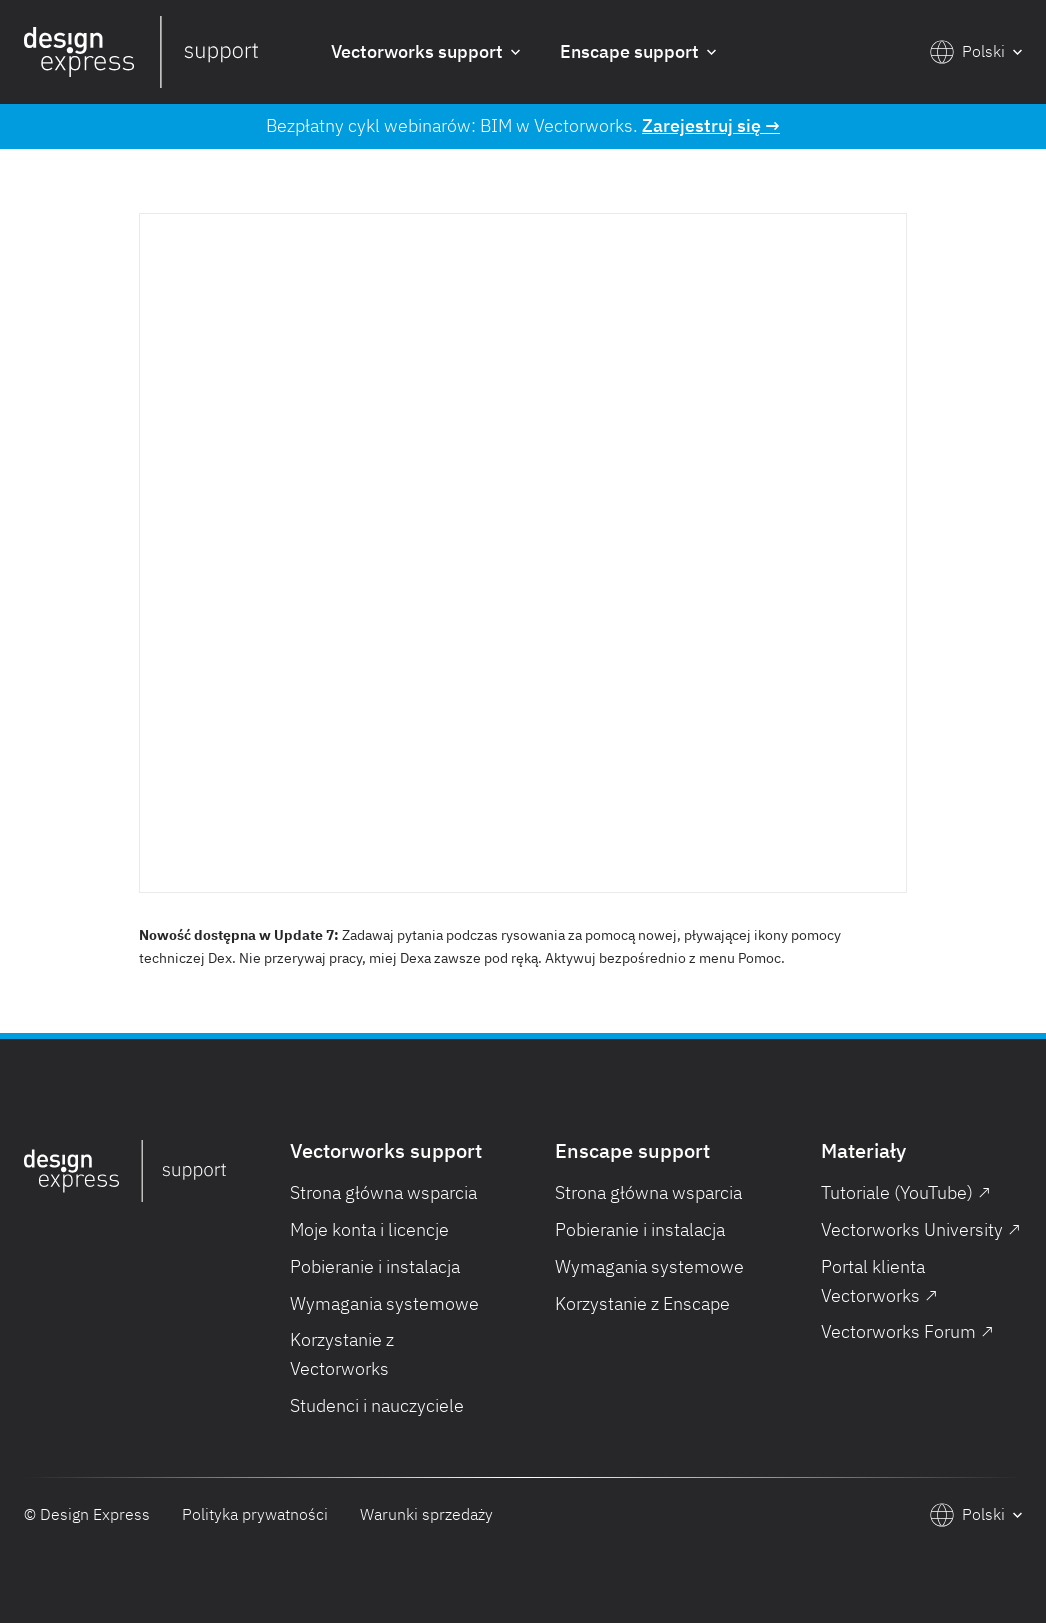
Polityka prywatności (255, 1514)
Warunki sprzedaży (426, 1514)
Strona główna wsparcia (383, 1192)
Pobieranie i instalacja (375, 1266)
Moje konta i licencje (369, 1229)
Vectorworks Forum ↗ (907, 1331)
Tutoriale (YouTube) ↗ (906, 1192)
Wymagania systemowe (384, 1303)
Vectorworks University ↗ (921, 1229)
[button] (425, 52)
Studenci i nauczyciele (377, 1405)
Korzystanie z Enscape (642, 1303)
